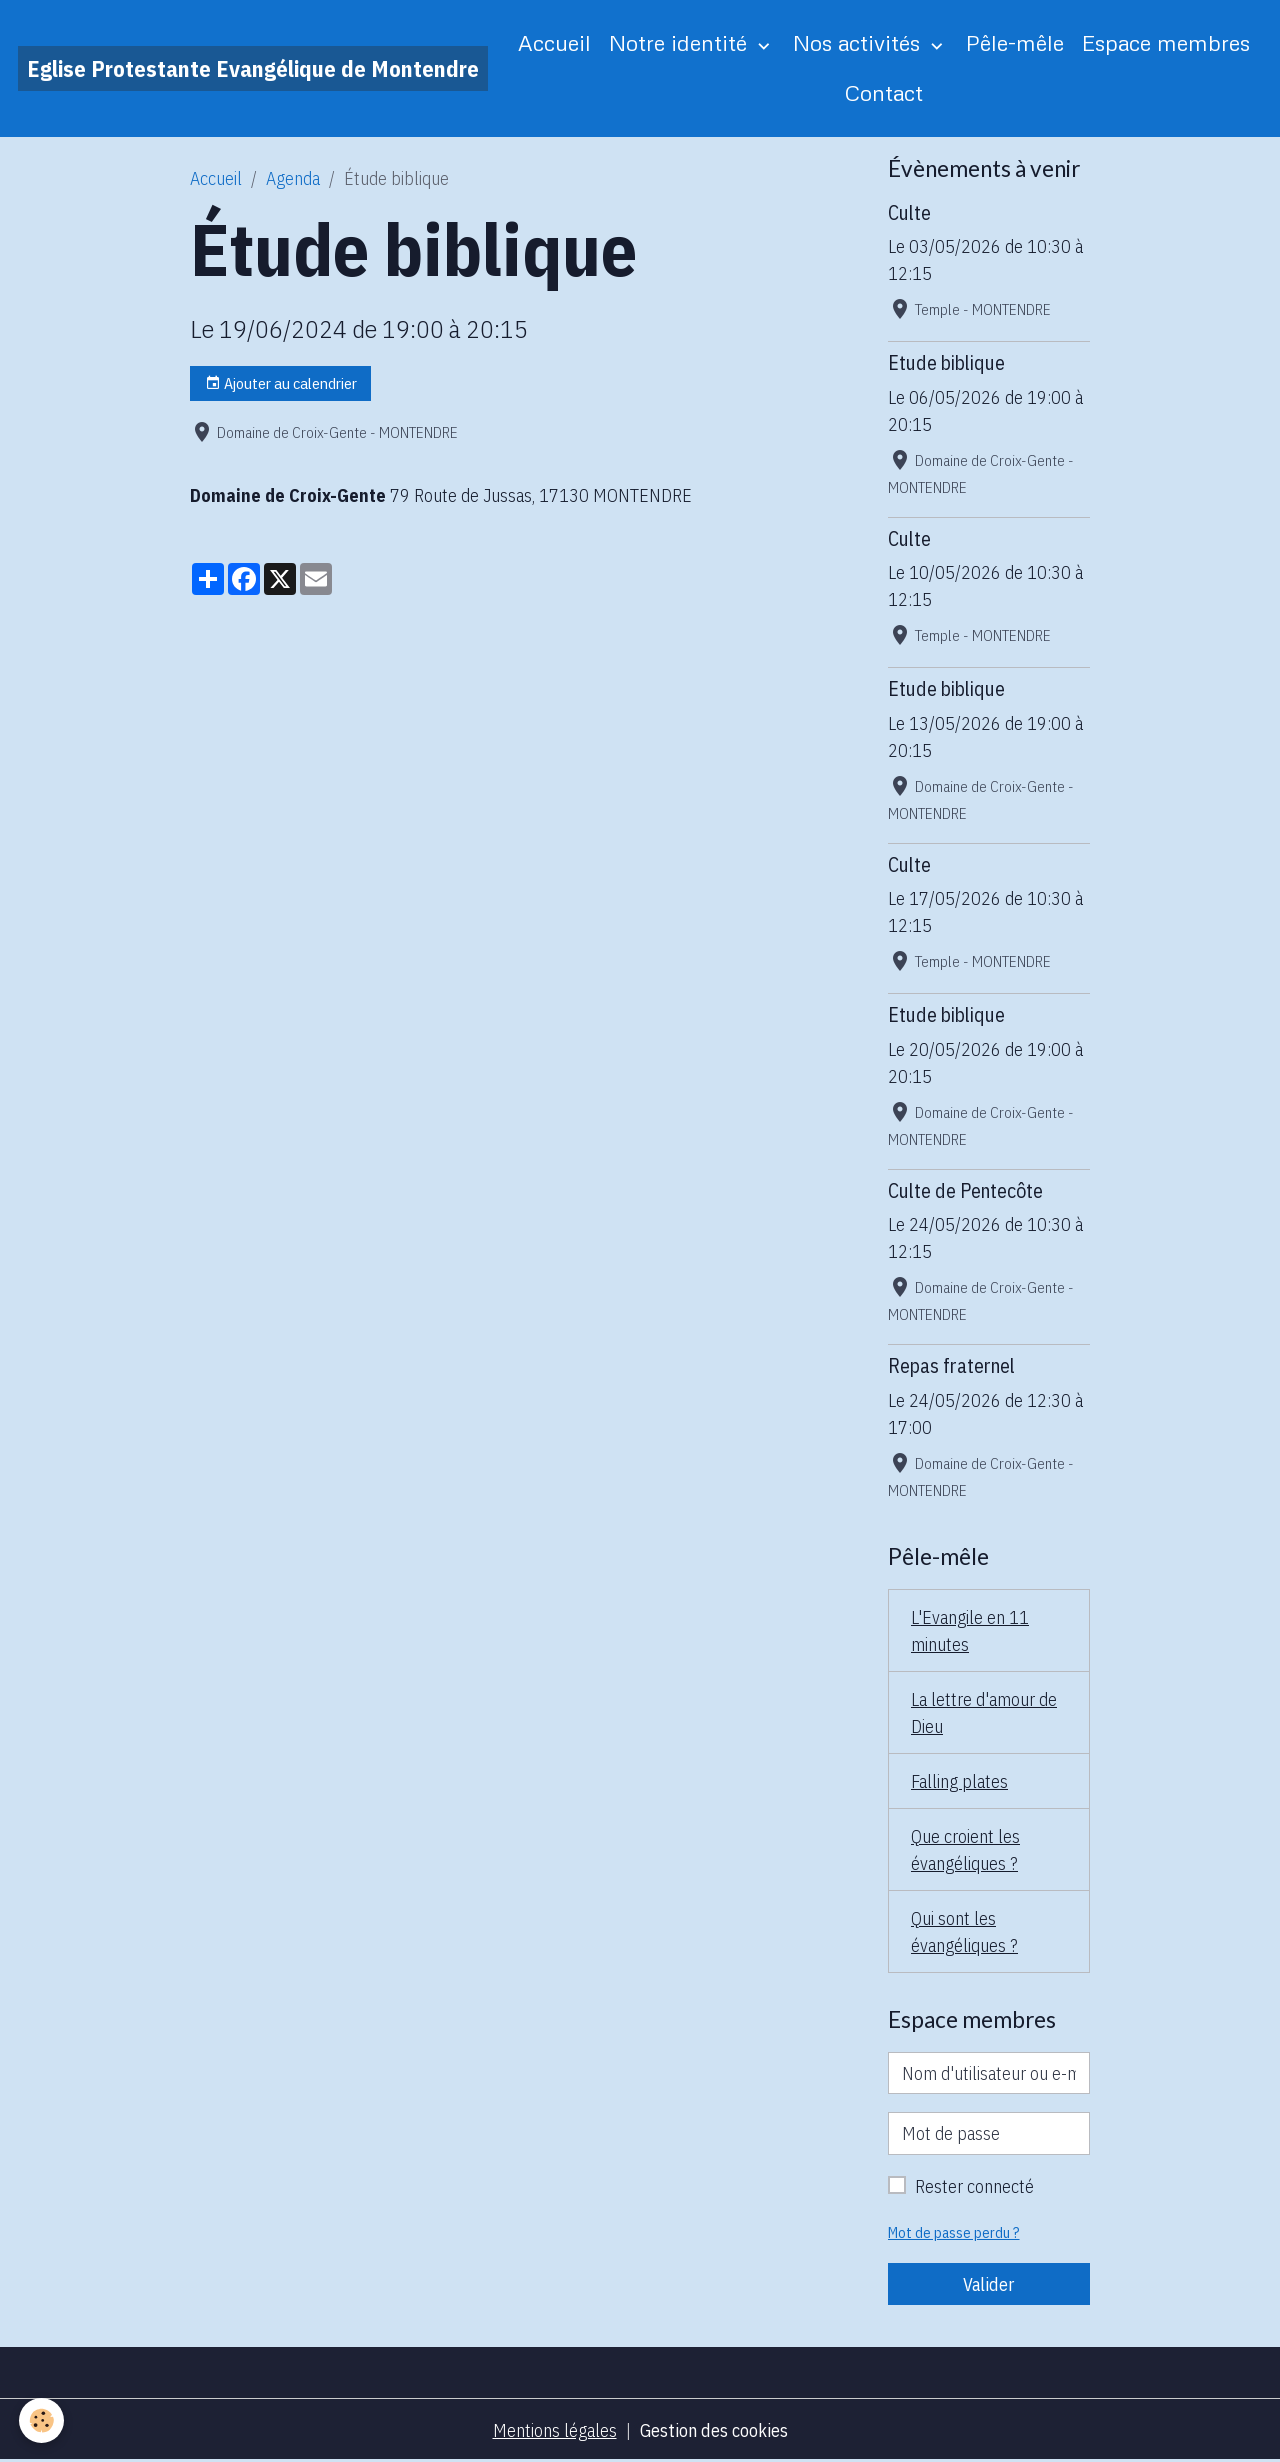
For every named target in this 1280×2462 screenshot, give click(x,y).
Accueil (554, 42)
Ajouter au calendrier (281, 383)
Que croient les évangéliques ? (965, 1850)
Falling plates (959, 1781)
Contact (884, 92)
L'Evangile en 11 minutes (970, 1631)
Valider (988, 2284)
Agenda (293, 178)
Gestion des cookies (714, 2430)
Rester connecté (974, 2186)
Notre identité (681, 42)
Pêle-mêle (1015, 42)
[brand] (253, 68)
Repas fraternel (951, 1365)
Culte (909, 212)
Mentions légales (555, 2430)
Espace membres (1166, 42)
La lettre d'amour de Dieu (984, 1713)
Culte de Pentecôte (965, 1190)
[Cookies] (42, 2420)
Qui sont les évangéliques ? (964, 1932)
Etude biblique (946, 362)
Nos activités (859, 42)
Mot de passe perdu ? (954, 2232)
